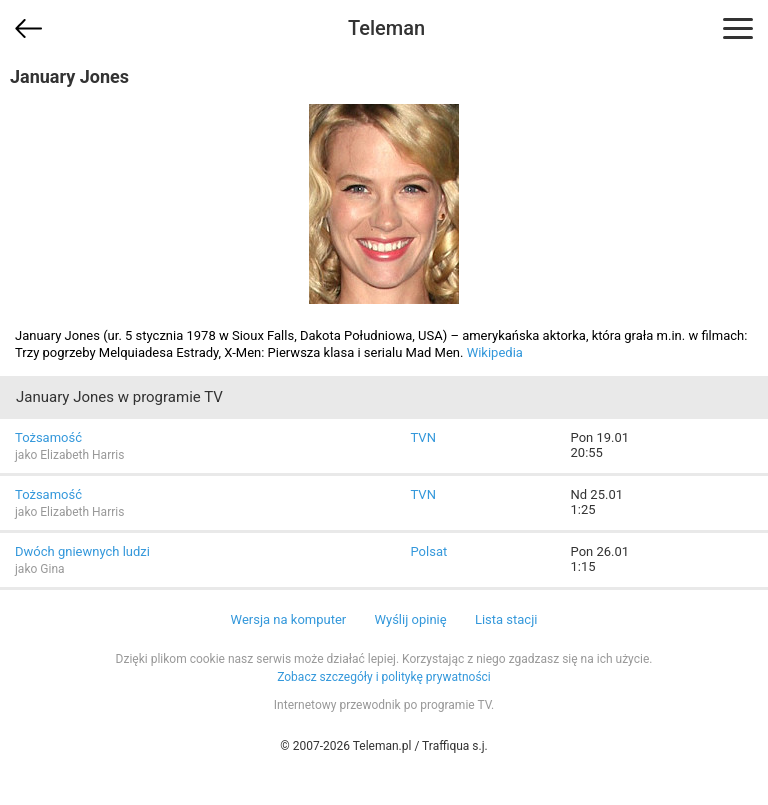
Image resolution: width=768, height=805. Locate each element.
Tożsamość (48, 437)
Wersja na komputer (289, 619)
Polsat (429, 551)
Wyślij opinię (410, 619)
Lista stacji (506, 619)
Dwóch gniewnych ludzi (82, 551)
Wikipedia (495, 352)
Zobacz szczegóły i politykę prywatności (384, 677)
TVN (423, 437)
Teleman (386, 28)
